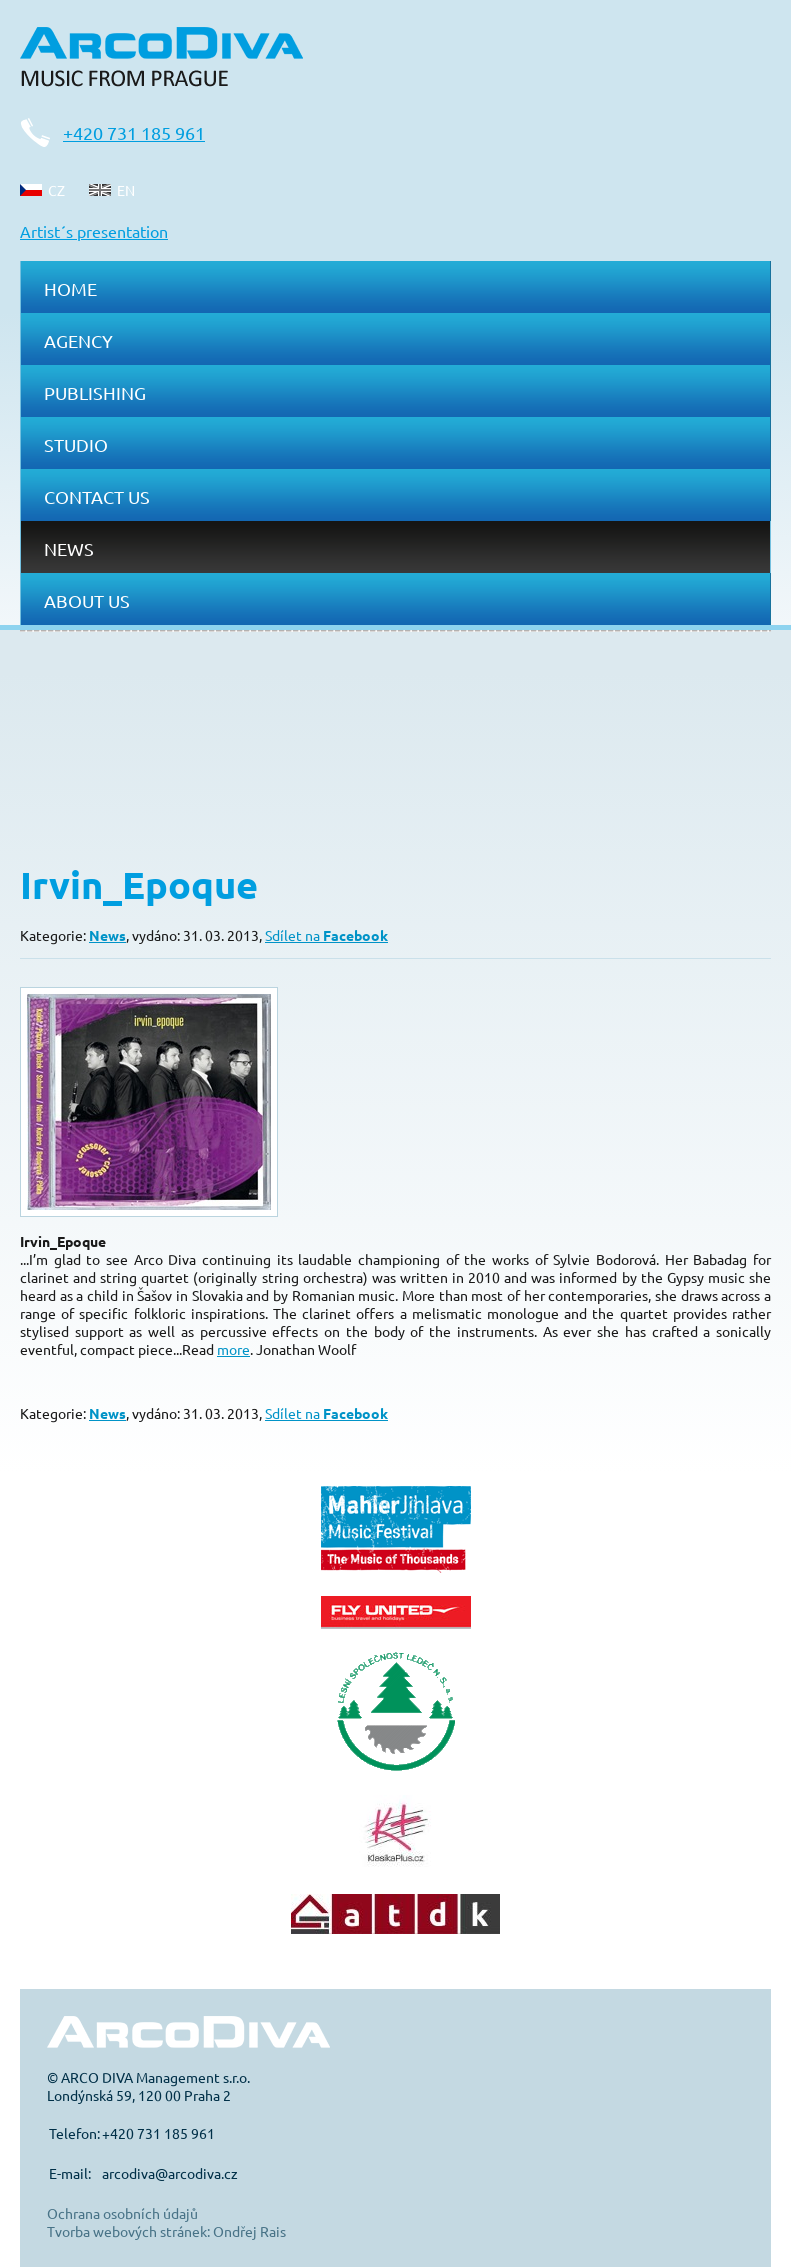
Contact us (97, 496)
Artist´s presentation (94, 231)
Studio (76, 444)
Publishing (95, 392)
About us (87, 600)
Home (70, 288)
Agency (78, 340)
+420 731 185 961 (134, 132)
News (69, 548)
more (233, 1349)
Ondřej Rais (249, 2231)
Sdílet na (326, 935)
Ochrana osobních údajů (122, 2213)
